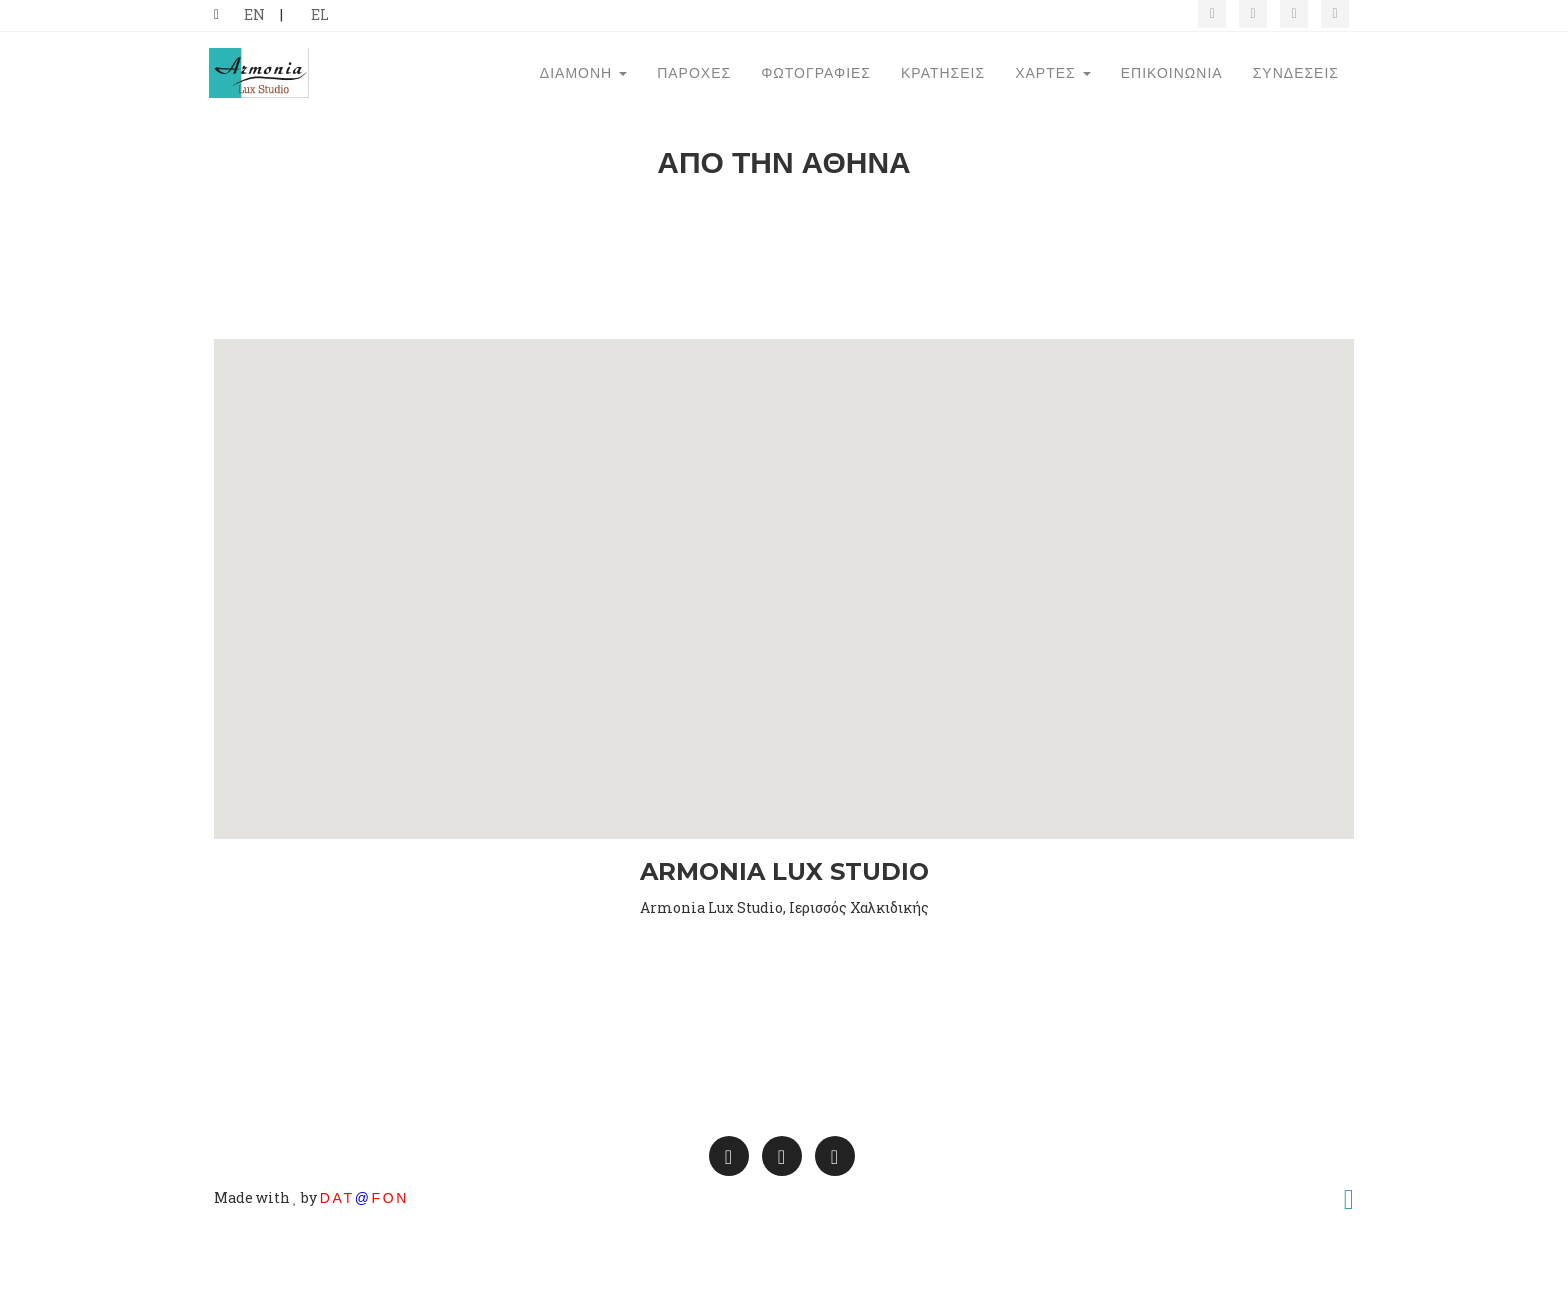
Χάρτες (1053, 102)
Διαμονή (583, 102)
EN (254, 14)
